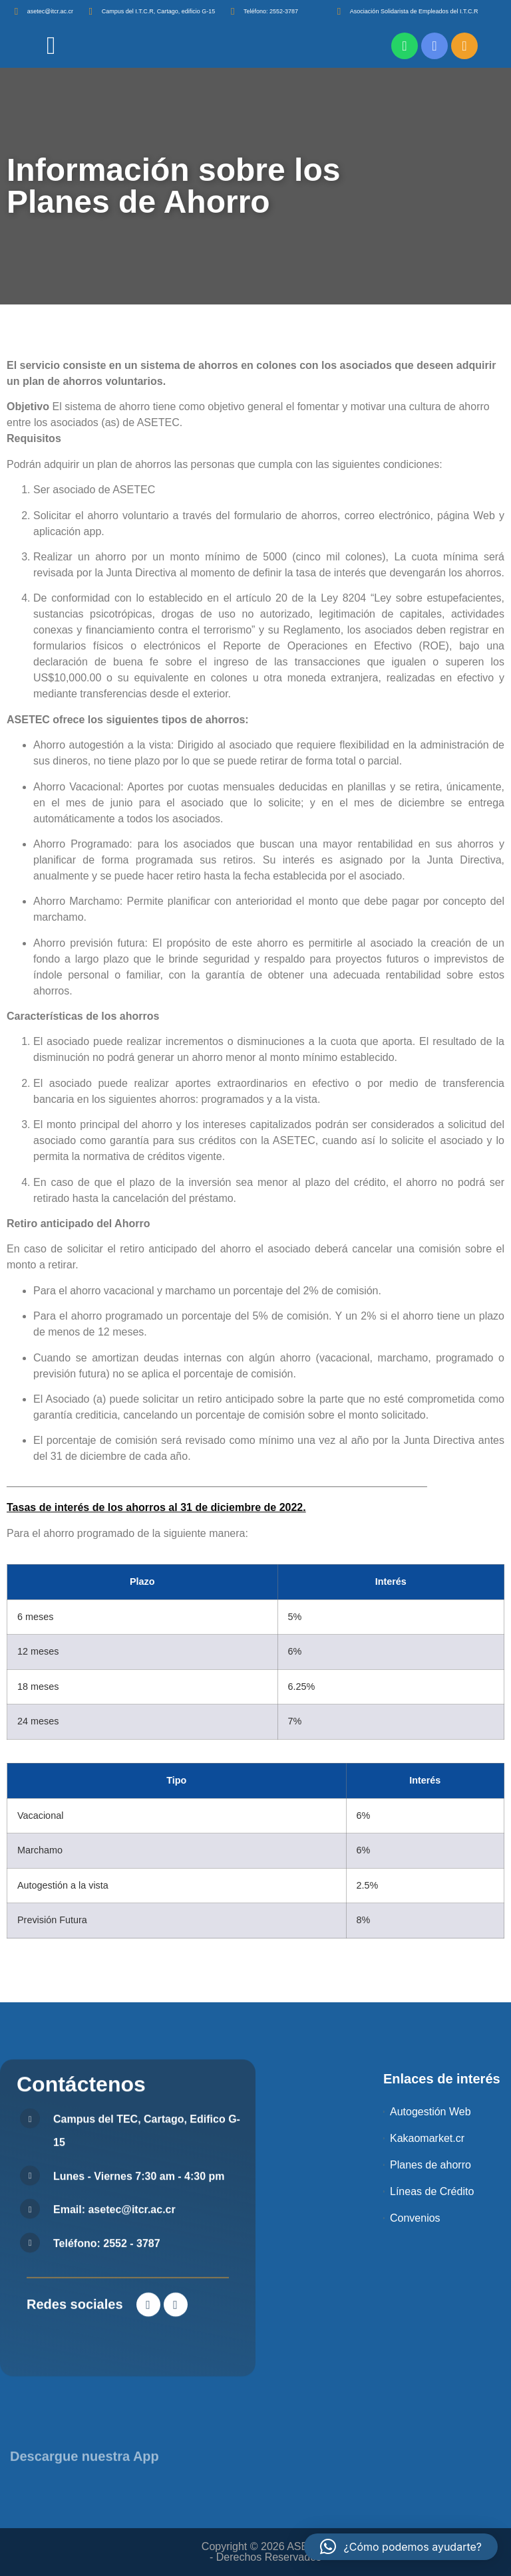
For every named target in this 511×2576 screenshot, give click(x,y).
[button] (401, 2546)
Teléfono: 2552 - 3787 (106, 2520)
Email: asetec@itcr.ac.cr (114, 2487)
